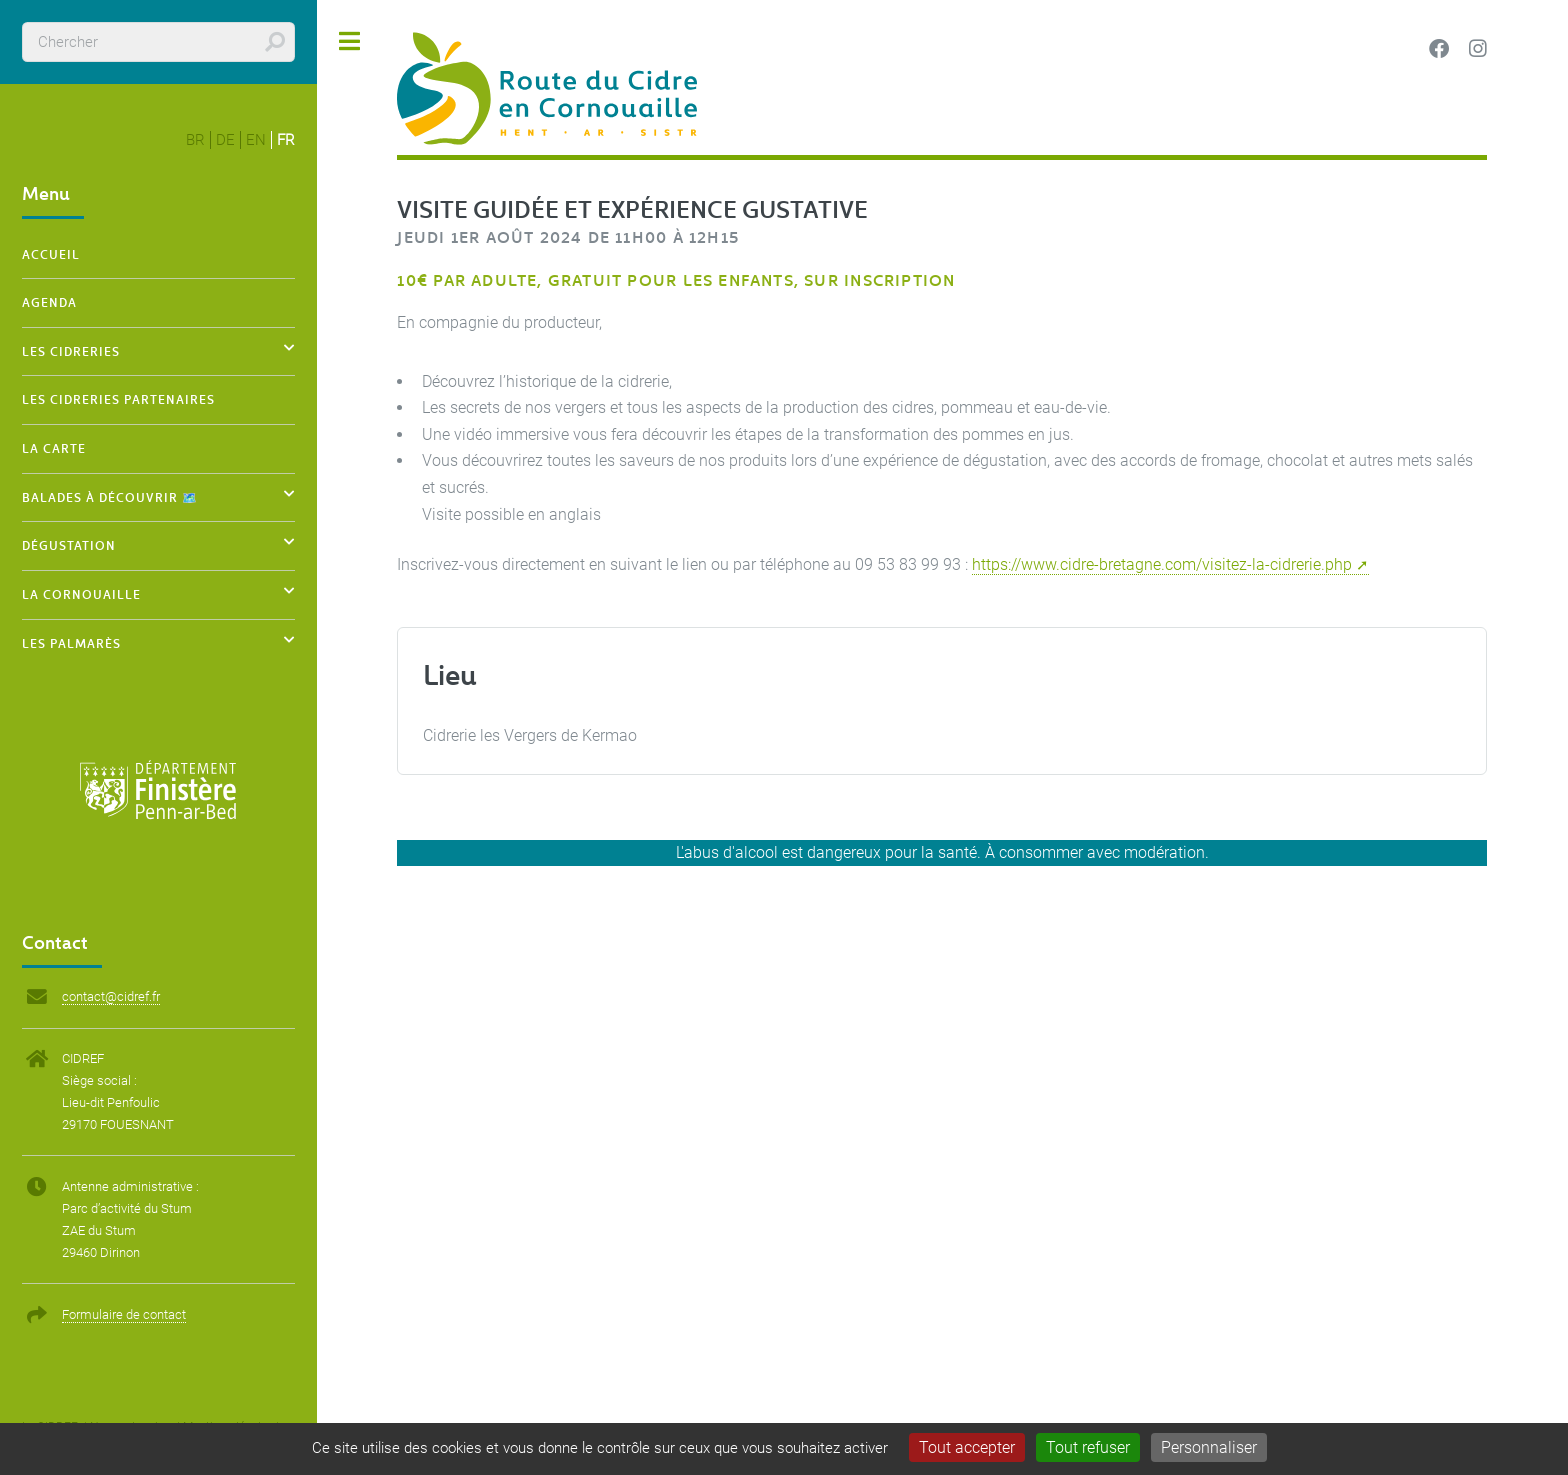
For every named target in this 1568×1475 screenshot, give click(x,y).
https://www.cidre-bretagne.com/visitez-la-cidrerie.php (1162, 564)
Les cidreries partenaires (118, 399)
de (225, 140)
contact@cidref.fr (111, 996)
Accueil (51, 254)
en (256, 140)
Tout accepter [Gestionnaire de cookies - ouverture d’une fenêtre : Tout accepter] (967, 1447)
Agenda (49, 302)
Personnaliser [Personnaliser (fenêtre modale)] (1209, 1447)
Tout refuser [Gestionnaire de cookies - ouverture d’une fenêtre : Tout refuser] (1088, 1447)
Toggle (350, 41)
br (195, 140)
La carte (54, 448)
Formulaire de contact (124, 1314)
